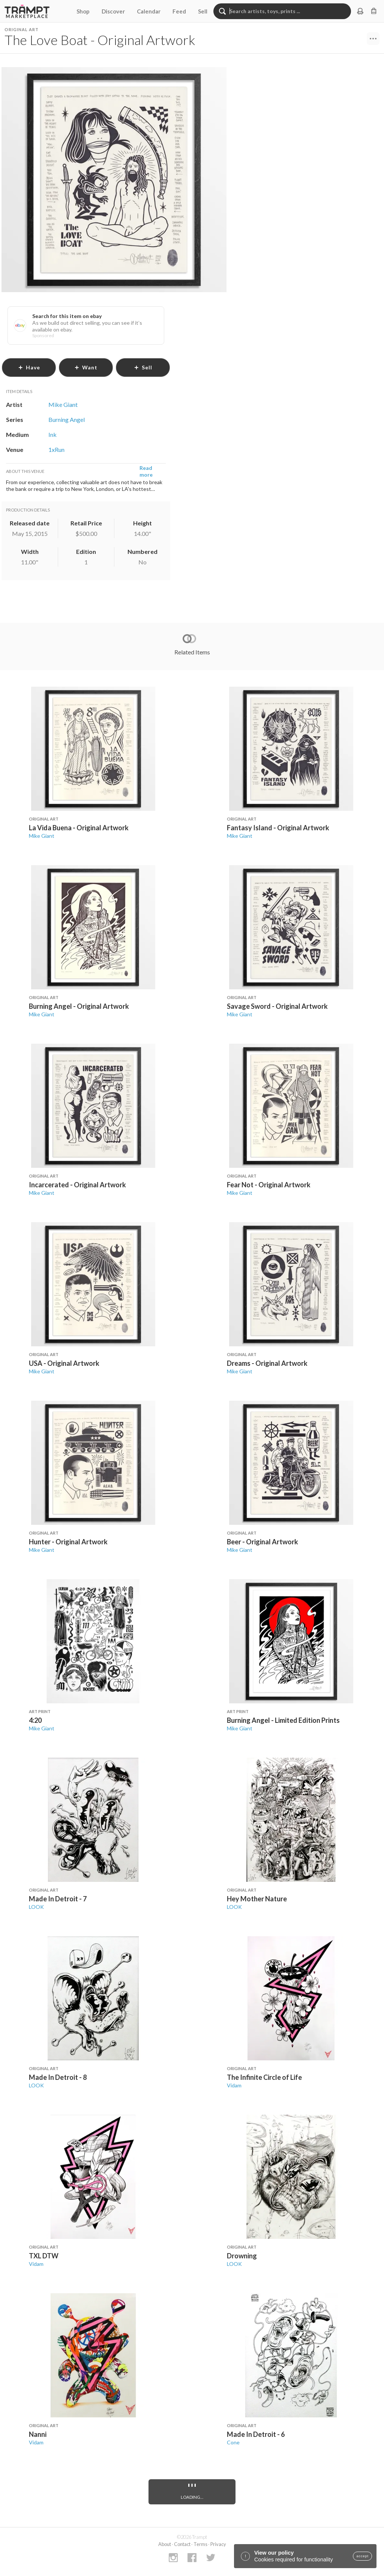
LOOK (36, 1907)
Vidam (234, 2085)
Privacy (218, 2544)
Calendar (148, 11)
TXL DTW (43, 2256)
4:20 (35, 1720)
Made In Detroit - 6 (256, 2434)
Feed (179, 11)
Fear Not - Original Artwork (268, 1185)
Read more (146, 471)
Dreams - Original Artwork (267, 1363)
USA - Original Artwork (64, 1363)
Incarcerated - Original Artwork (77, 1185)
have (29, 367)
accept (362, 2556)
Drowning (242, 2256)
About (164, 2544)
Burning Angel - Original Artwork (79, 1006)
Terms (200, 2544)
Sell (202, 11)
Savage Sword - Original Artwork (277, 1006)
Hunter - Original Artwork (68, 1542)
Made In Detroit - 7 (58, 1899)
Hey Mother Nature (257, 1899)
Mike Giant (41, 836)
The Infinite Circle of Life (264, 2077)
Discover (113, 11)
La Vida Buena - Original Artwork (79, 828)
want (86, 367)
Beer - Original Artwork (262, 1542)
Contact (182, 2544)
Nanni (37, 2434)
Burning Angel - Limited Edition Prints (283, 1720)
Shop (83, 11)
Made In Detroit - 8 (58, 2077)
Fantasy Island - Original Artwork (278, 828)
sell (143, 367)
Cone (233, 2442)
